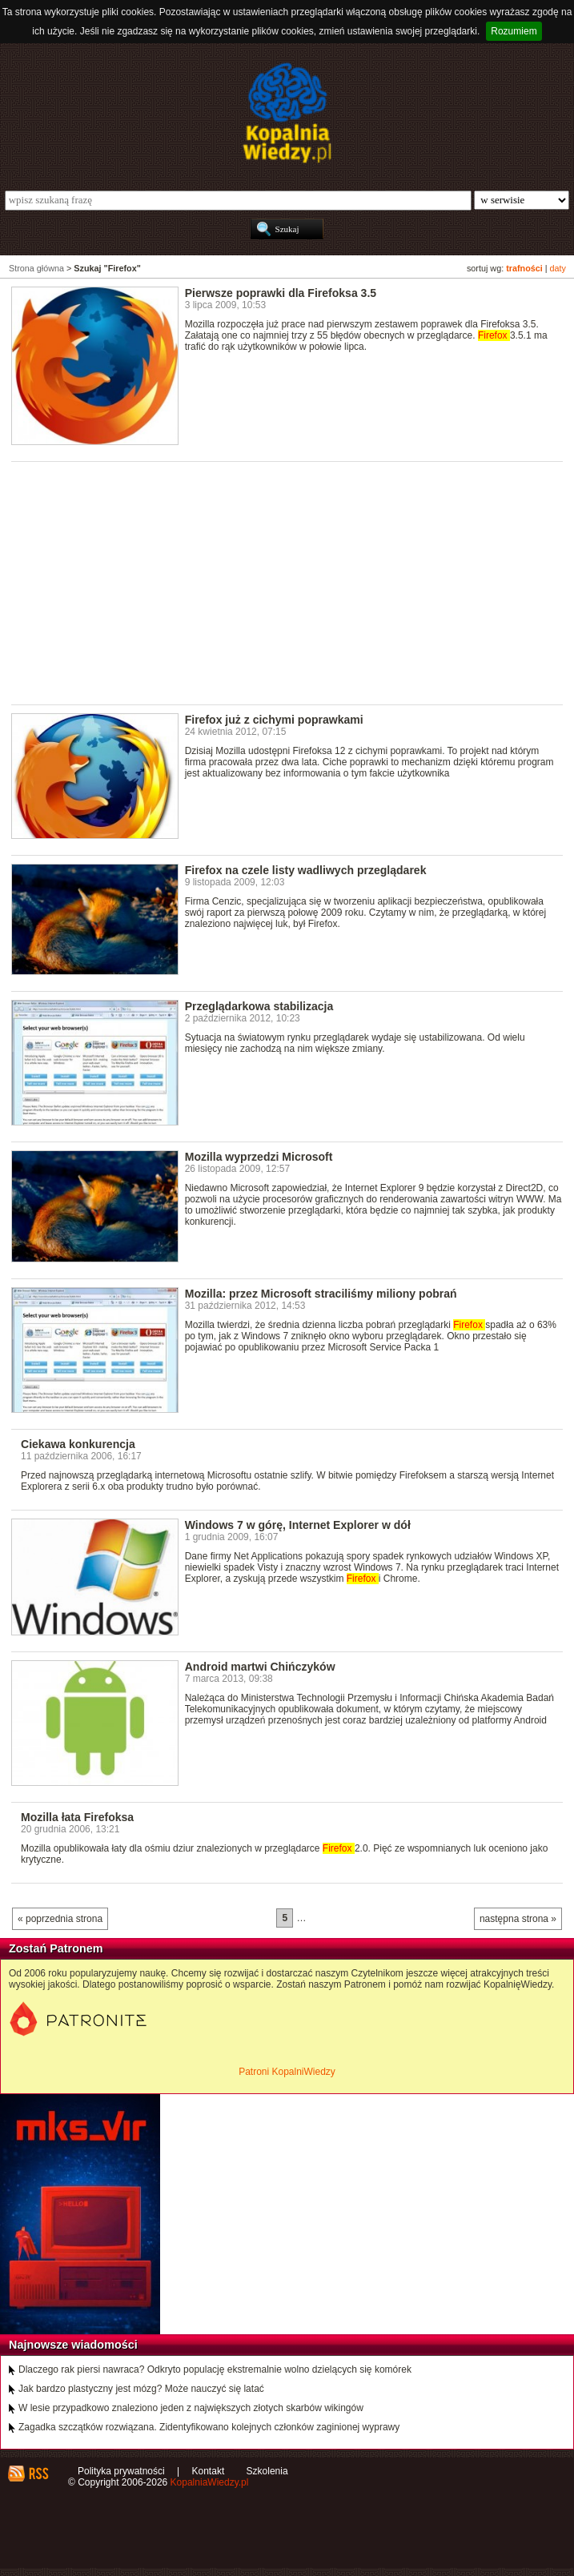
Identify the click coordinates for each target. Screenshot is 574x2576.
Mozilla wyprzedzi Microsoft (259, 1156)
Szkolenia (267, 2471)
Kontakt (208, 2471)
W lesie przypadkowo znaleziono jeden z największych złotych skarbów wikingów (190, 2407)
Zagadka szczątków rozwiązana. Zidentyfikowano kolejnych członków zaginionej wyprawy (208, 2427)
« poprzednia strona (60, 1918)
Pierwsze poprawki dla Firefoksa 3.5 (280, 293)
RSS (38, 2474)
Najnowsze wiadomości (73, 2344)
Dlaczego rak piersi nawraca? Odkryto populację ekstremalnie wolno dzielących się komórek (214, 2369)
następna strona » (518, 1918)
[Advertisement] (292, 582)
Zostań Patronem (56, 1948)
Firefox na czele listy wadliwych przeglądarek (306, 870)
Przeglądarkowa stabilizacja (259, 1006)
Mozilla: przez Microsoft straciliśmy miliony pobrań (321, 1293)
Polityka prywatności (121, 2471)
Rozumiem (513, 31)
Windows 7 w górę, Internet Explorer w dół (298, 1525)
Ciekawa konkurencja (78, 1444)
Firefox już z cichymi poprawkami (274, 719)
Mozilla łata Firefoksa (77, 1817)
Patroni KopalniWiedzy (287, 2071)
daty (558, 268)
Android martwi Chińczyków (260, 1666)
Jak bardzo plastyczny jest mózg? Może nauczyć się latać (141, 2388)
